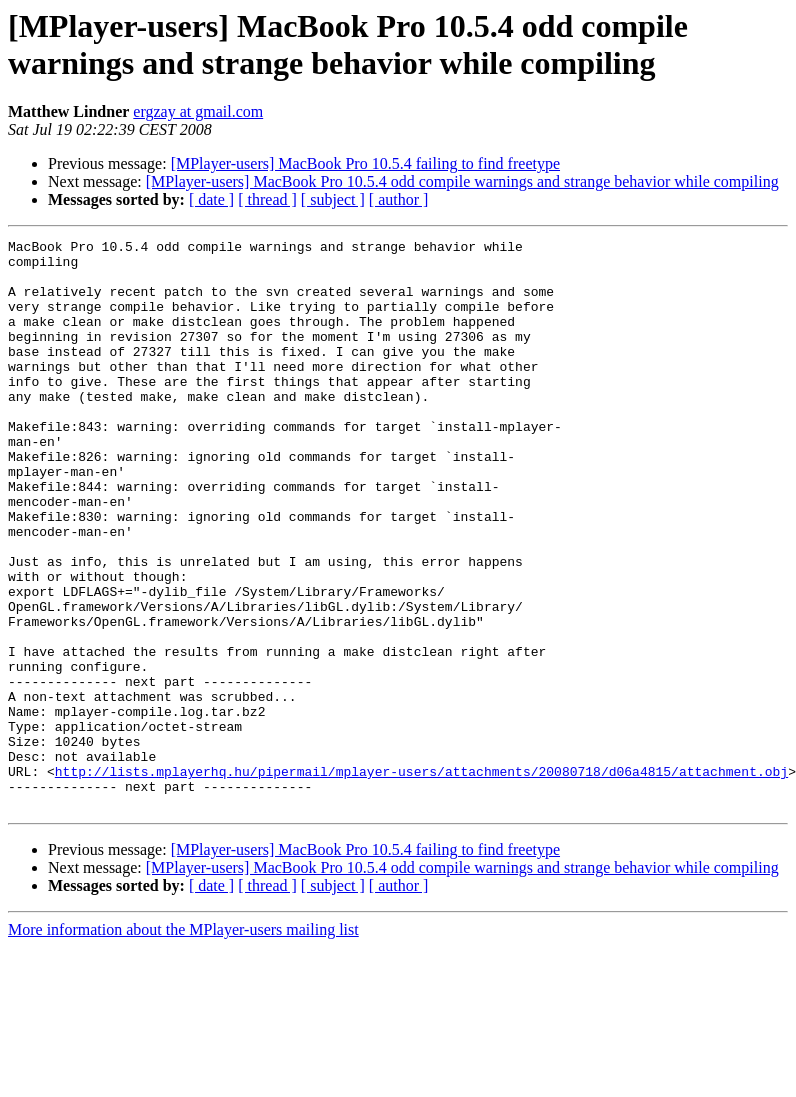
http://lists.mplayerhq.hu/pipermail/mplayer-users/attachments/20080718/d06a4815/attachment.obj (421, 879)
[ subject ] (333, 199)
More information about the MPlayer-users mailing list (183, 1043)
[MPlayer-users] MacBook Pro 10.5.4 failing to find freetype (365, 163)
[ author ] (399, 199)
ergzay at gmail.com (198, 111)
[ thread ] (267, 199)
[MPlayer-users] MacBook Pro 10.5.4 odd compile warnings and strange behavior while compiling (462, 181)
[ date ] (211, 199)
